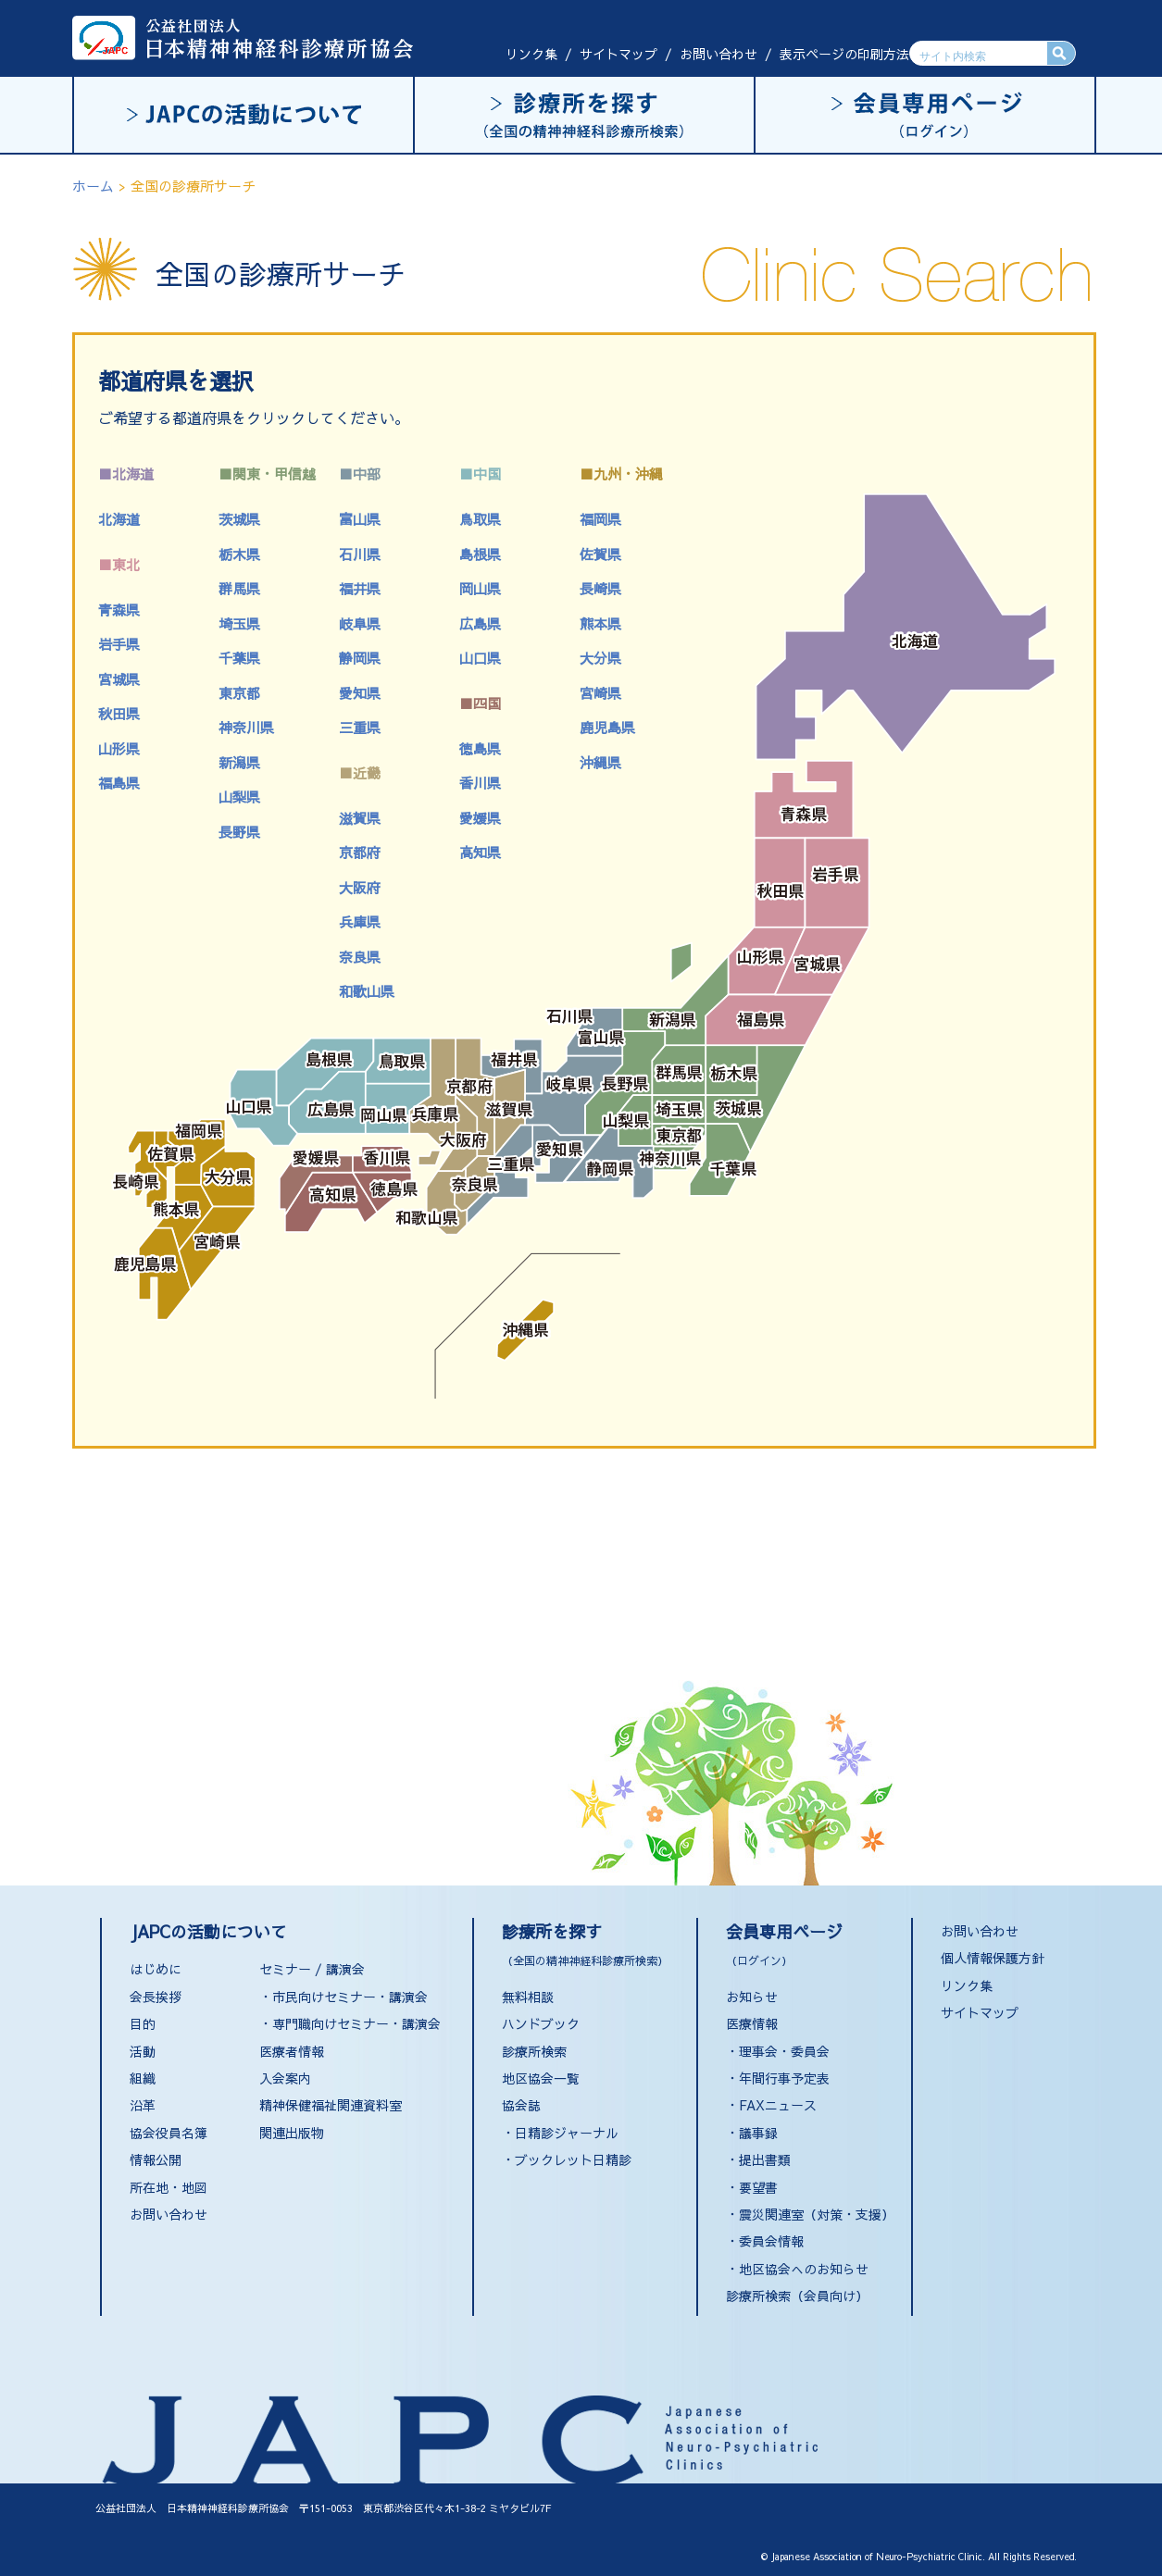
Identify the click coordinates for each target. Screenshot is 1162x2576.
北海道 (119, 519)
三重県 (360, 727)
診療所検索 (534, 2051)
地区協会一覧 (541, 2078)
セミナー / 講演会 (312, 1969)
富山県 (360, 519)
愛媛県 (480, 818)
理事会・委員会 (784, 2051)
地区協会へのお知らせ (803, 2268)
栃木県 (239, 554)
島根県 (480, 554)
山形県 (119, 748)
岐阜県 (360, 623)
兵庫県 (360, 921)
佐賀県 (600, 554)
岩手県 (119, 643)
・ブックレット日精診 (566, 2159)
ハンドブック (541, 2023)
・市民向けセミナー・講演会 (343, 1996)
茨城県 (239, 519)
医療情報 (752, 2023)
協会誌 (521, 2105)
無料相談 (528, 1996)
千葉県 (239, 657)
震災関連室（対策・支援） (816, 2214)
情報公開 (155, 2159)
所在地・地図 (168, 2187)
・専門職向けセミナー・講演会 (350, 2023)
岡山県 (480, 588)
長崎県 (600, 588)
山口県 (480, 657)
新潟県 (239, 762)
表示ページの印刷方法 (844, 53)
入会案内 (285, 2078)
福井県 (360, 588)
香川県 (480, 782)
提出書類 (765, 2159)
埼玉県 (239, 623)
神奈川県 (246, 727)
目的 (143, 2023)
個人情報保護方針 (992, 1957)
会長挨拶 (155, 1996)
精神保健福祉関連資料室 (330, 2105)
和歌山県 (366, 991)
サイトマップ (618, 53)
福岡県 (600, 519)
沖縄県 (600, 762)
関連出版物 (291, 2132)
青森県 (119, 609)
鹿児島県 (607, 727)
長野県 (239, 831)
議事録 (758, 2132)
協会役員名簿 (168, 2132)
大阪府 (360, 887)
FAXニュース (778, 2105)
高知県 (480, 852)
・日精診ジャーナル (560, 2132)
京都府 (360, 852)
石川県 (360, 554)
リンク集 (531, 53)
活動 (143, 2051)
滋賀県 (360, 818)
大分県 (600, 657)
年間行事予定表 (784, 2078)
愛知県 (360, 693)
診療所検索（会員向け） (797, 2295)
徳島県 (480, 748)
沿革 (143, 2105)
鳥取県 (480, 519)
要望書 (758, 2187)
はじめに (155, 1969)
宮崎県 (600, 693)
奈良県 (360, 956)
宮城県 (119, 679)
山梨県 (239, 796)
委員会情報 (771, 2241)
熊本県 (600, 623)
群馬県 (239, 588)
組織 (143, 2078)
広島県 (480, 623)
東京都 (239, 693)
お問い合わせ (718, 53)
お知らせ (752, 1996)
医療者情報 (291, 2051)
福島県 (119, 782)
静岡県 (360, 657)
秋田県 (119, 713)
